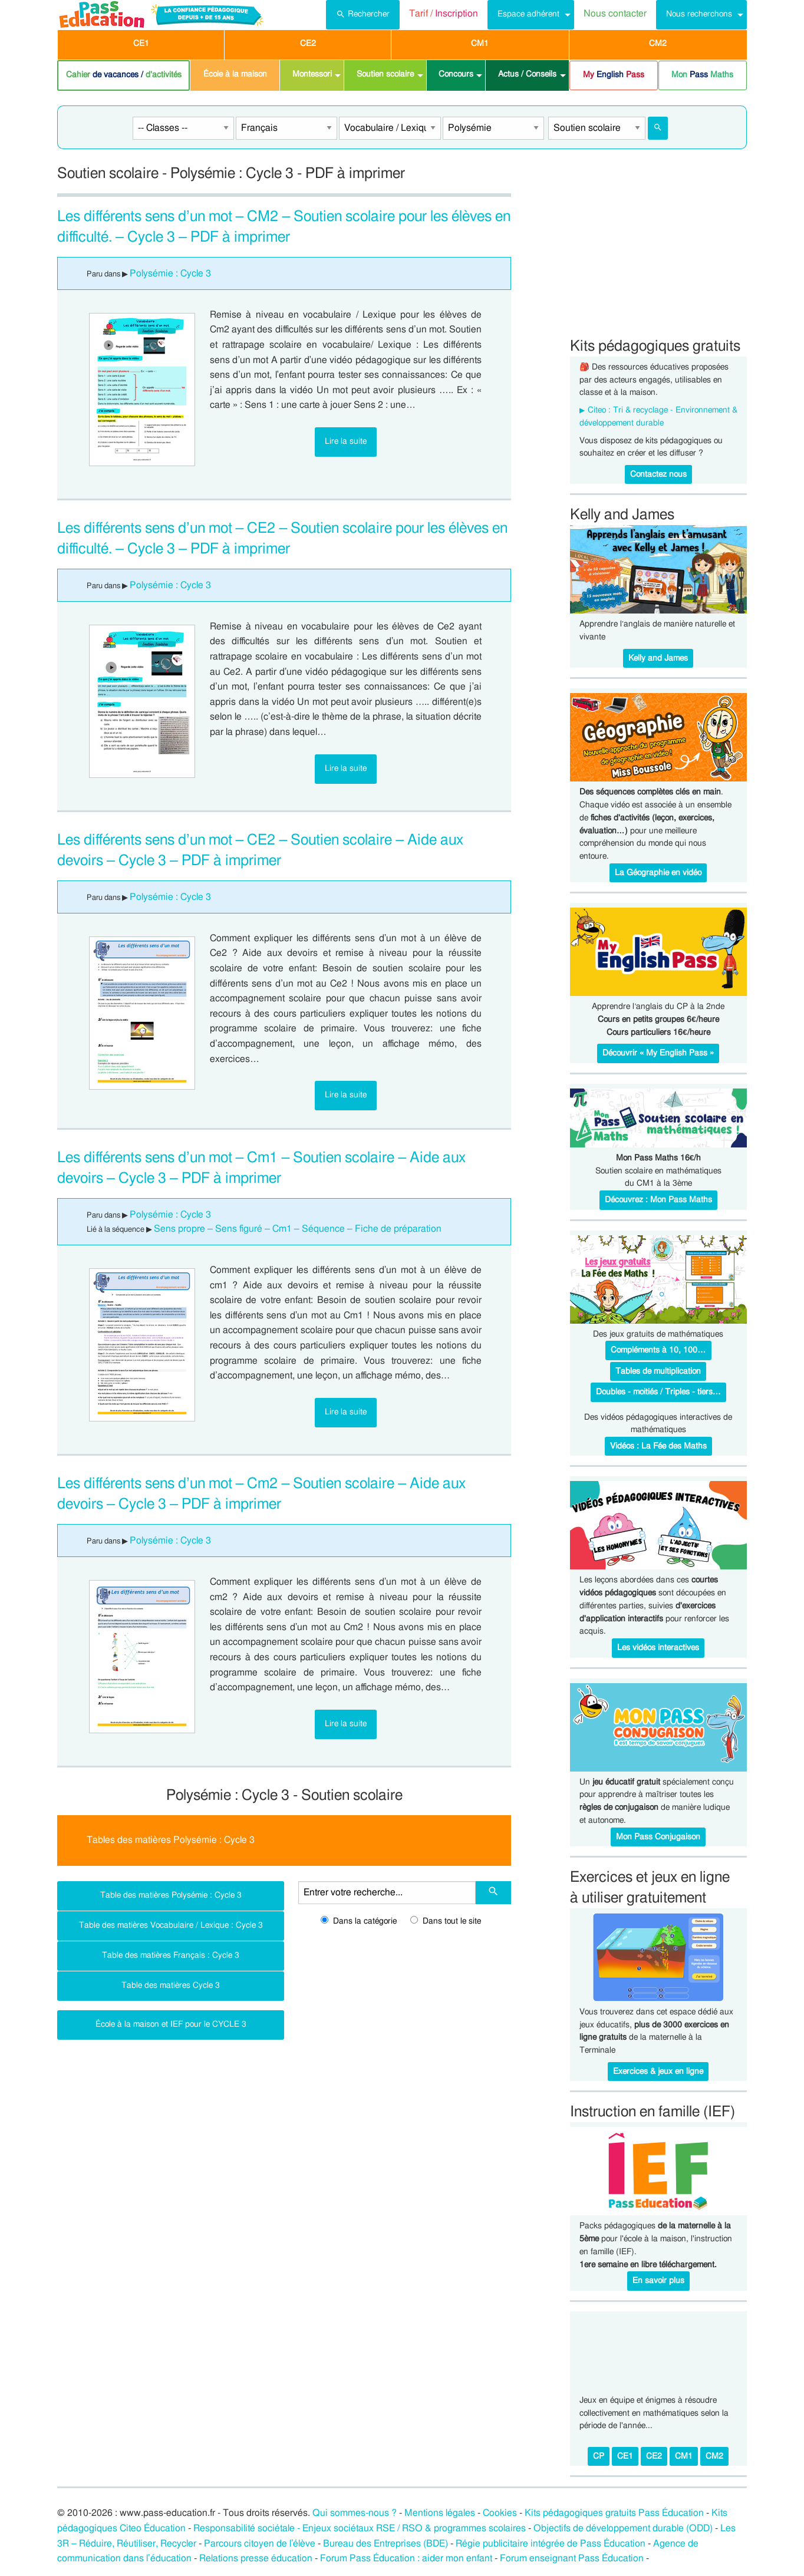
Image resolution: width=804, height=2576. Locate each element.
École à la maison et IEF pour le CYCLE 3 (170, 2024)
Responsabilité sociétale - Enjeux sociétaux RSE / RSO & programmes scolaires (359, 2528)
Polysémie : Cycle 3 (170, 273)
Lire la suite (346, 441)
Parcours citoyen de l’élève (260, 2543)
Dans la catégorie (359, 1921)
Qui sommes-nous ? (354, 2513)
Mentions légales (439, 2513)
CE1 (141, 43)
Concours (456, 74)
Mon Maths (702, 75)
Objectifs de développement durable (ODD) (623, 2528)
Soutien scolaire (385, 74)
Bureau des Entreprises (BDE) (385, 2543)
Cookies (500, 2513)
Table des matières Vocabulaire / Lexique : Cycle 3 (171, 1925)
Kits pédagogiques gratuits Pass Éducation (614, 2513)
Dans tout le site (445, 1921)
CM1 (480, 43)
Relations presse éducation (255, 2558)
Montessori (312, 74)
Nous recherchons (699, 13)
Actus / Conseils (527, 74)
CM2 (658, 43)
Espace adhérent (528, 13)
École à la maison (235, 74)
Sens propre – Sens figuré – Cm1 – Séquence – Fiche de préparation (297, 1228)
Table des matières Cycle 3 (170, 1985)
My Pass (613, 75)
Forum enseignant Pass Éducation (572, 2558)
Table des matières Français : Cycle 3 (170, 1955)
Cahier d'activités (124, 75)
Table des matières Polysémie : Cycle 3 (171, 1895)
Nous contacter (615, 13)
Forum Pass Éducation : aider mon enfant (406, 2558)
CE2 (308, 43)
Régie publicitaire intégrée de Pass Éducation (550, 2543)
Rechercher (363, 13)
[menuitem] (363, 14)
